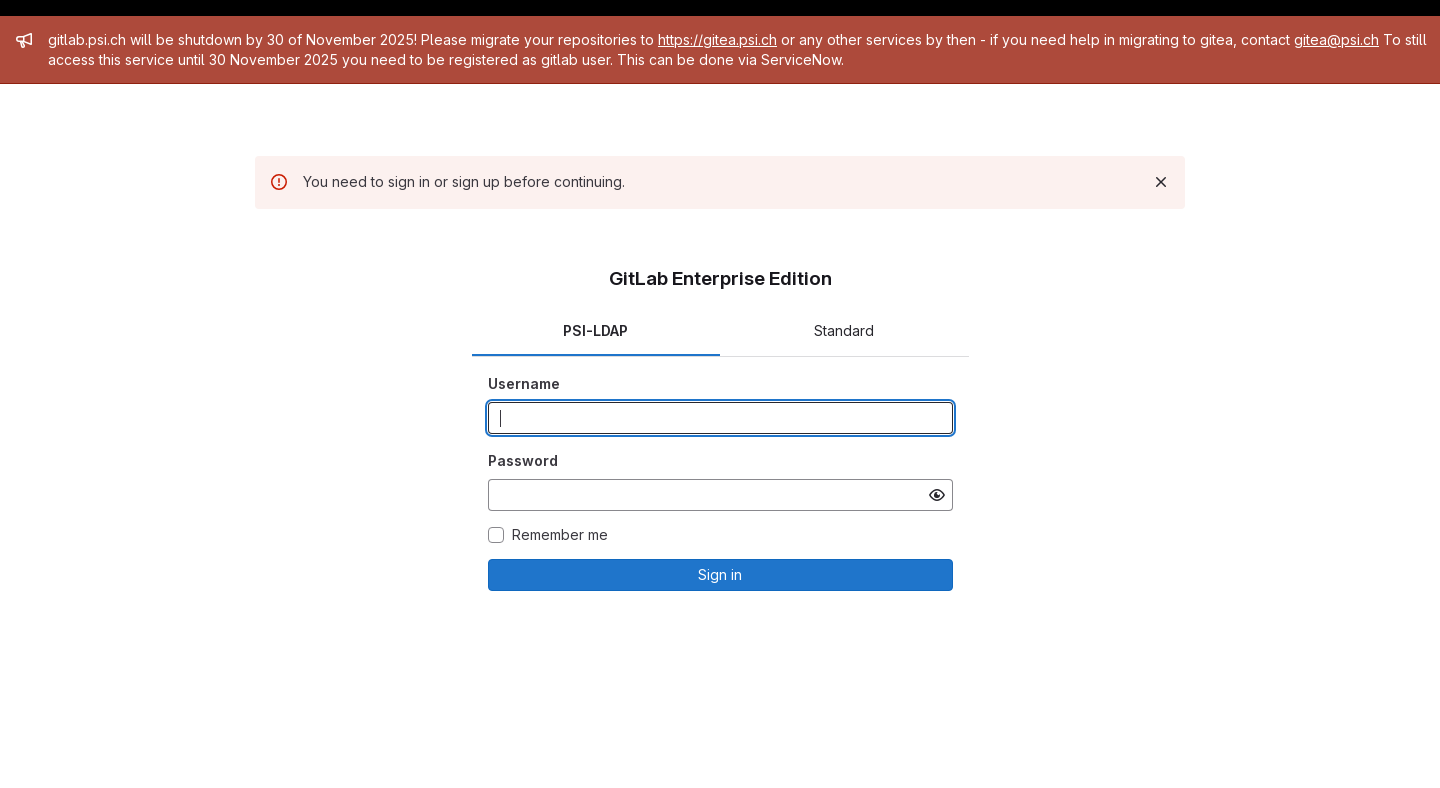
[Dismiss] (1161, 182)
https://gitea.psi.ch (717, 39)
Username (524, 383)
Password (523, 460)
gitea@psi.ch (1336, 39)
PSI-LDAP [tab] (595, 330)
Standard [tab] (844, 330)
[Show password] (937, 495)
